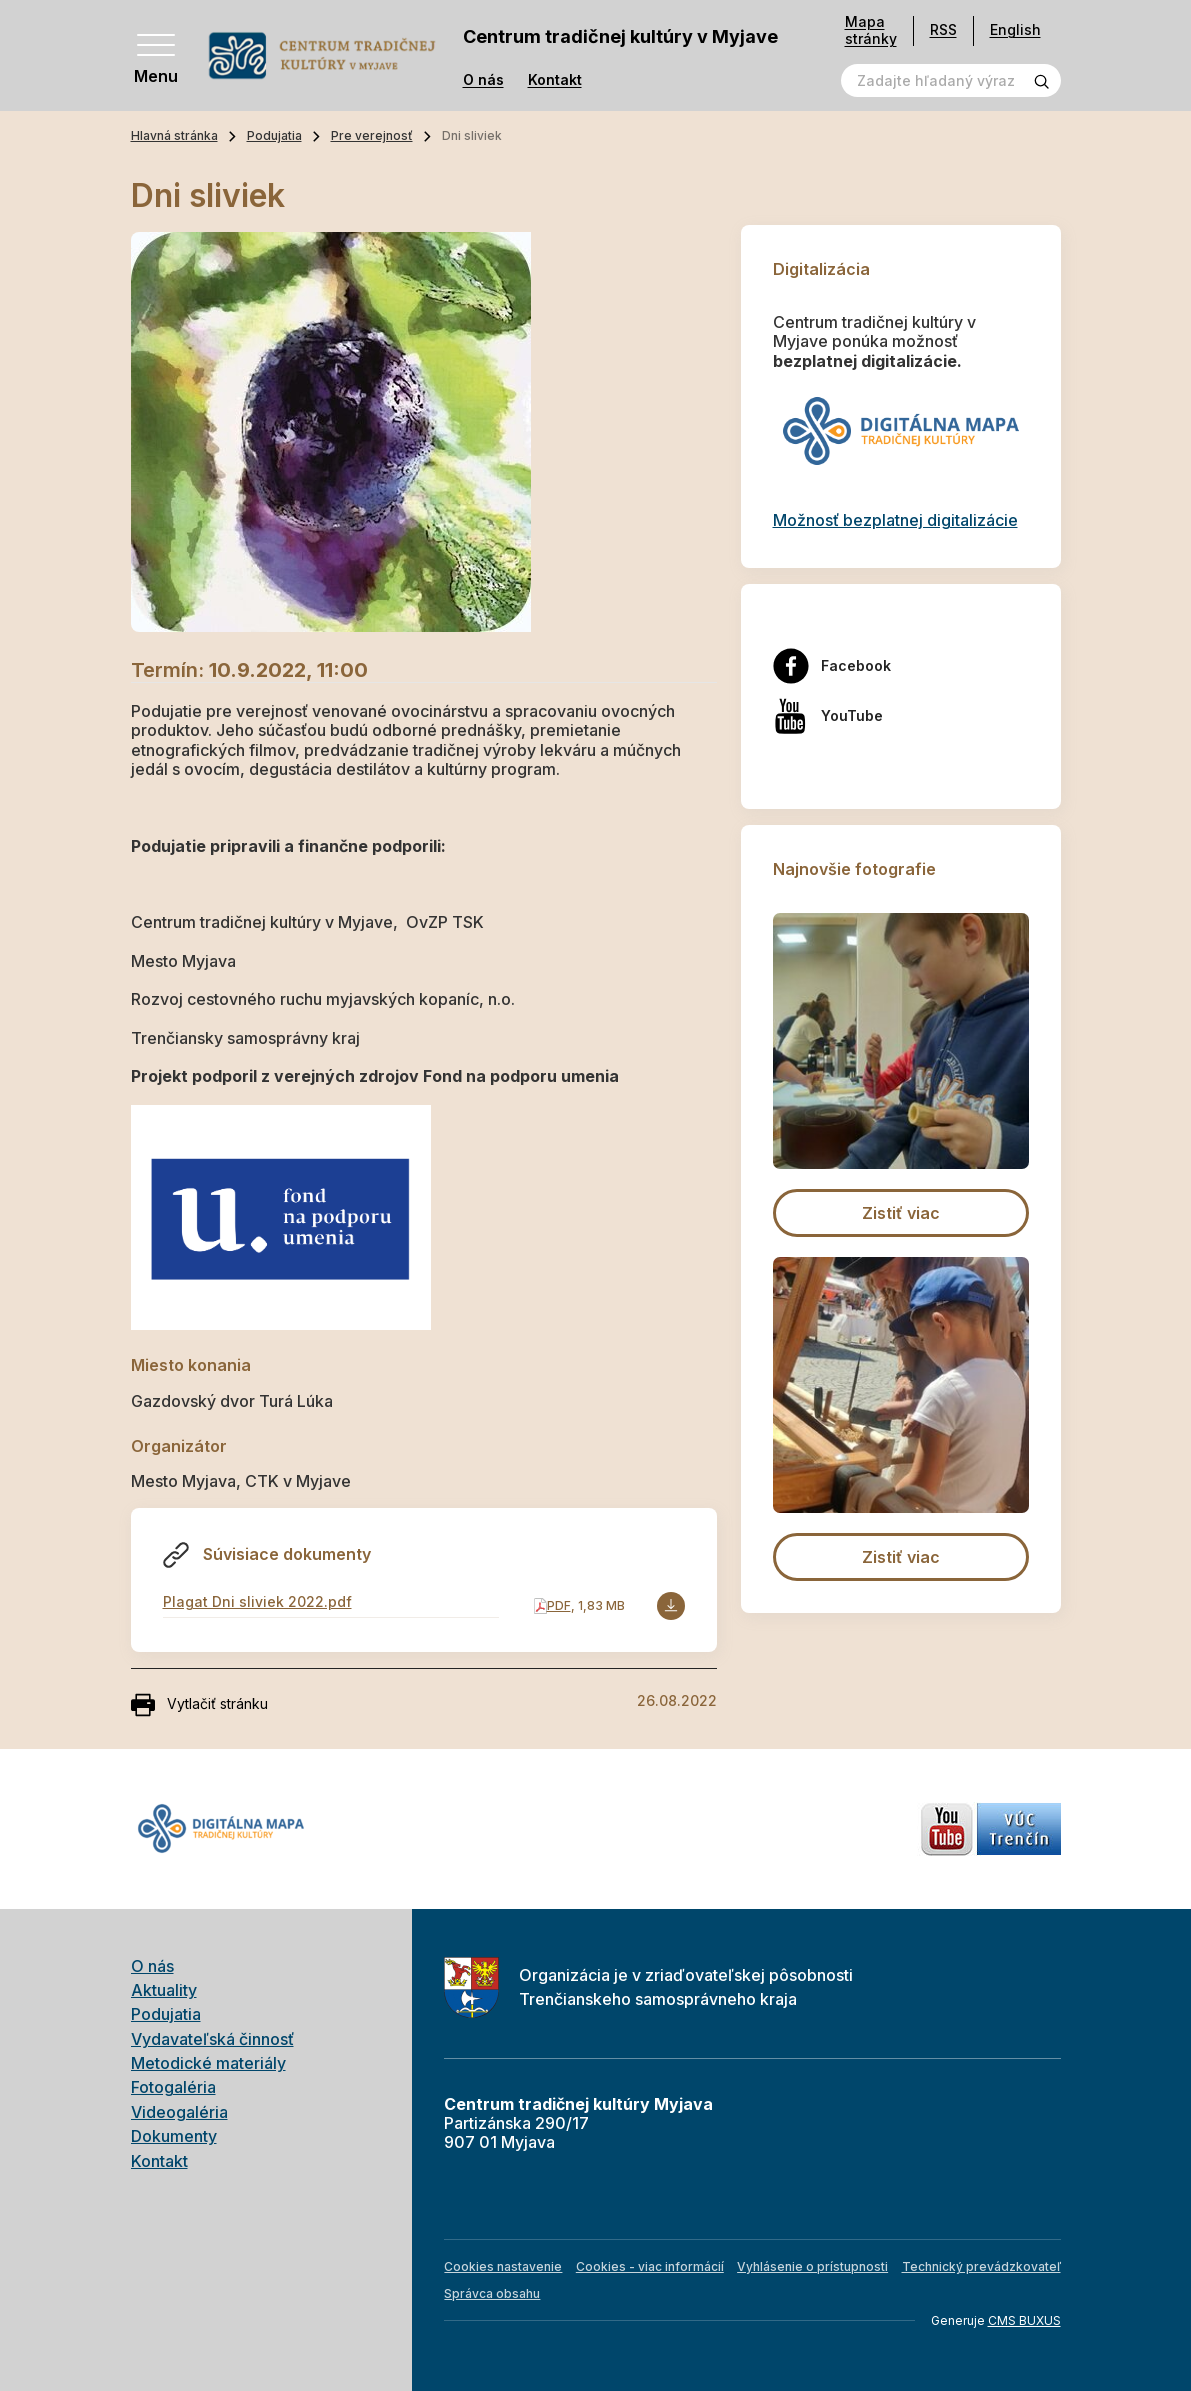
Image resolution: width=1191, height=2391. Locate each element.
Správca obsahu (492, 2293)
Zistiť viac (901, 1213)
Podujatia (274, 135)
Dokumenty (174, 2136)
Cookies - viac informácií (650, 2266)
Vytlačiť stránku (199, 1705)
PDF (559, 1605)
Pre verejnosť (372, 135)
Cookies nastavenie (503, 2266)
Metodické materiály (208, 2063)
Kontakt (555, 80)
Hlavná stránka (174, 135)
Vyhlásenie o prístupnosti (812, 2266)
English (1015, 29)
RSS (943, 29)
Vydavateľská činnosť (212, 2039)
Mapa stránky (871, 30)
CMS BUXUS (1024, 2320)
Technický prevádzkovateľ (981, 2266)
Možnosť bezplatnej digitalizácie (895, 520)
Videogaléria (179, 2112)
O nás (483, 80)
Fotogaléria (173, 2087)
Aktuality (164, 1990)
